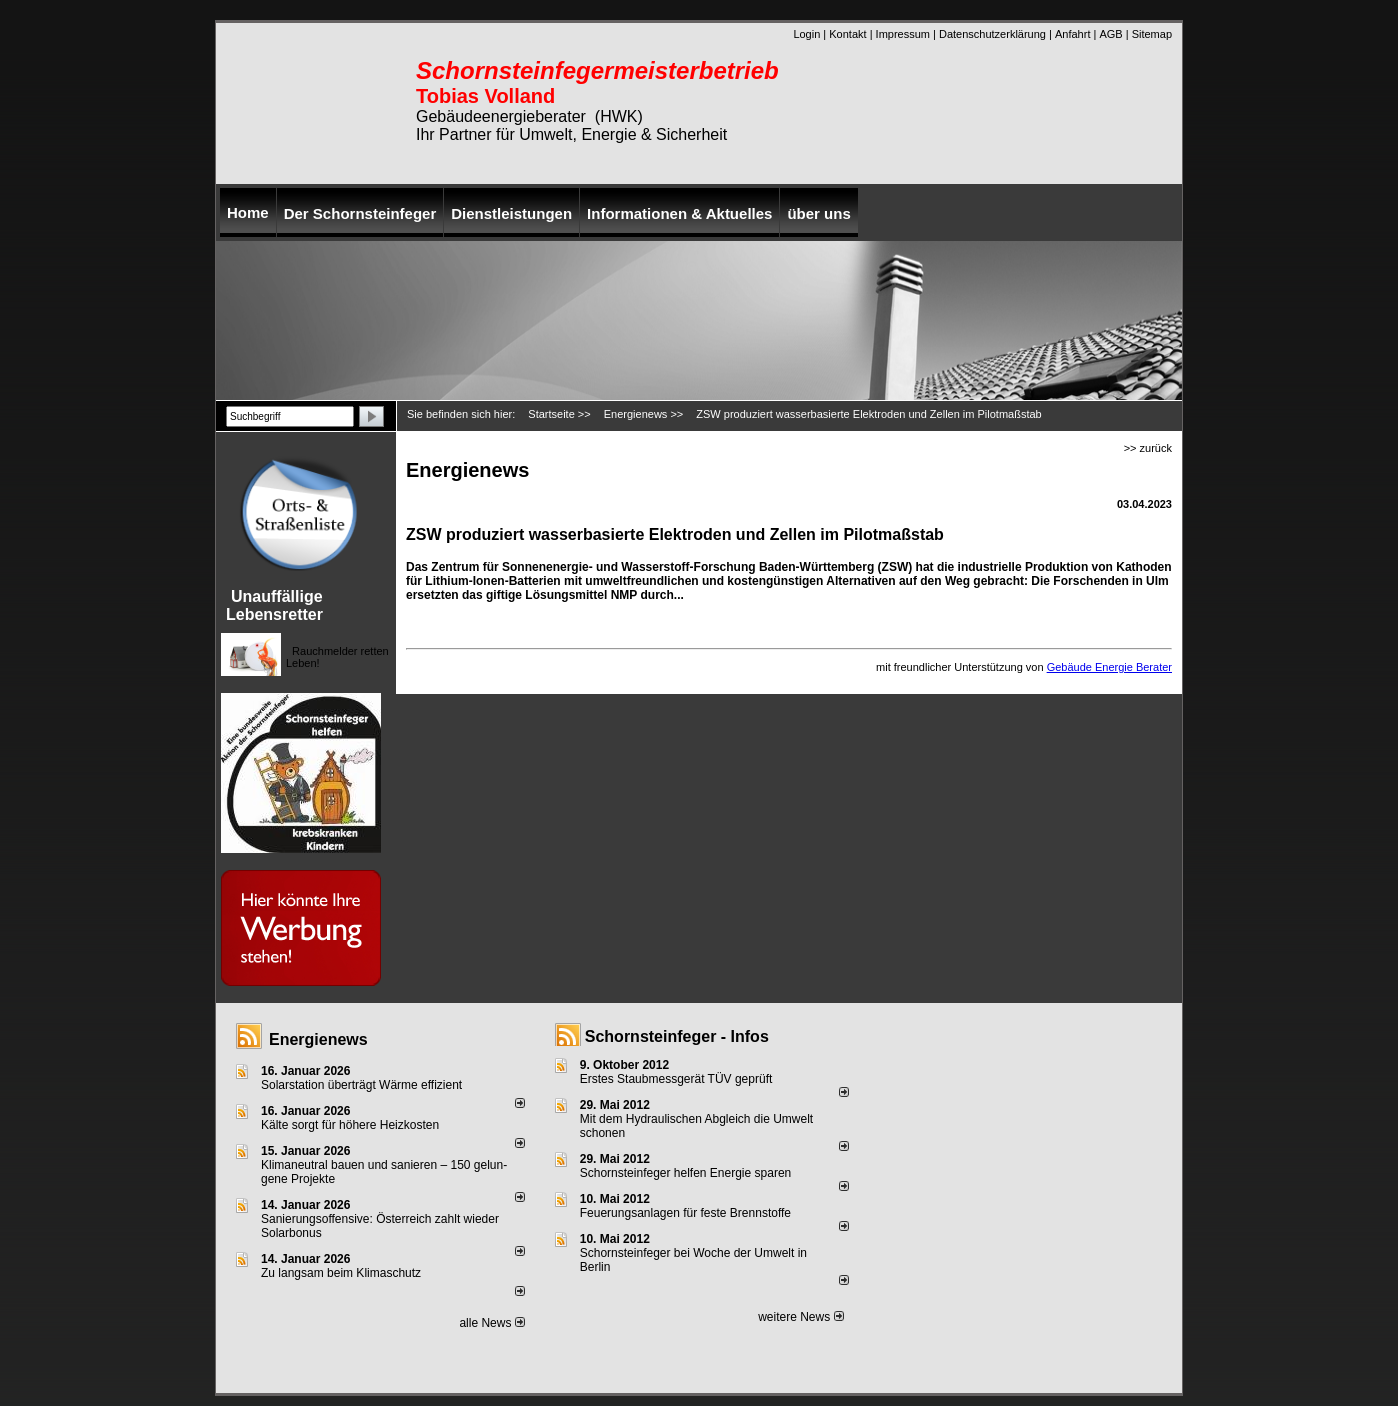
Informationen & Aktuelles (679, 213)
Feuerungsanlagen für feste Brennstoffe (685, 1213)
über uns (818, 213)
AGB (1110, 34)
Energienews (318, 1039)
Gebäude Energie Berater (1109, 667)
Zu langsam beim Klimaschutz (341, 1273)
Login (806, 34)
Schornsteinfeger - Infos (677, 1036)
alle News (491, 1323)
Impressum (903, 34)
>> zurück (1148, 448)
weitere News (800, 1317)
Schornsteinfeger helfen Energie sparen (685, 1173)
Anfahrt (1072, 34)
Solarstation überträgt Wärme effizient (361, 1085)
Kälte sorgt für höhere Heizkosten (351, 1125)
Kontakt (847, 34)
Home (248, 212)
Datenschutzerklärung (992, 34)
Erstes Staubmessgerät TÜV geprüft (676, 1079)
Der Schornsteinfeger (360, 213)
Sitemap (1152, 34)
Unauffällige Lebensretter (274, 605)
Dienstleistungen (511, 213)
